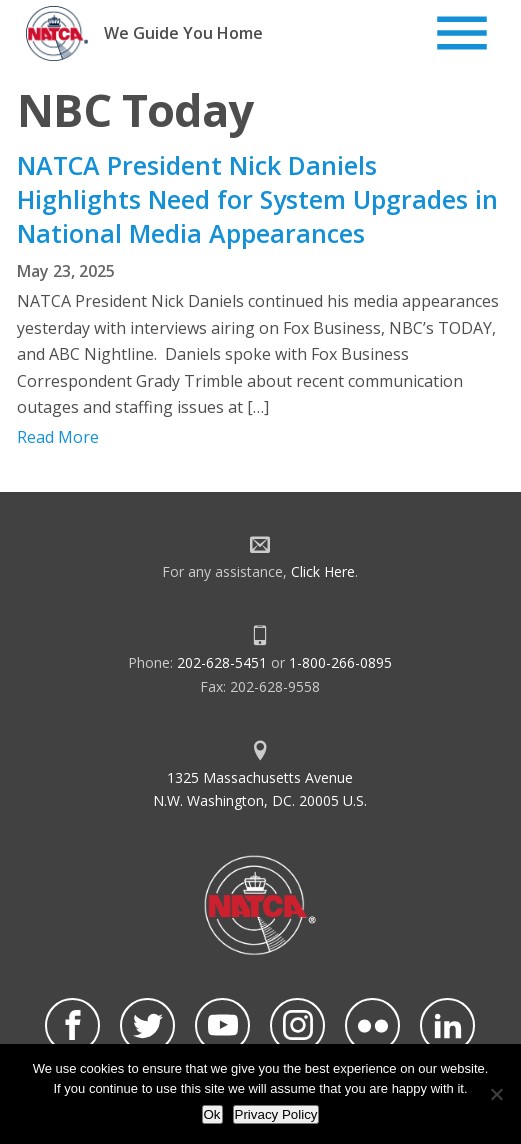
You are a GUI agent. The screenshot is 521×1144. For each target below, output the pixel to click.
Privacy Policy (276, 1114)
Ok (212, 1114)
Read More (58, 437)
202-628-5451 (222, 662)
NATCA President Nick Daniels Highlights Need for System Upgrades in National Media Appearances (257, 199)
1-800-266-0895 (340, 662)
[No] (496, 1094)
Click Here (323, 571)
